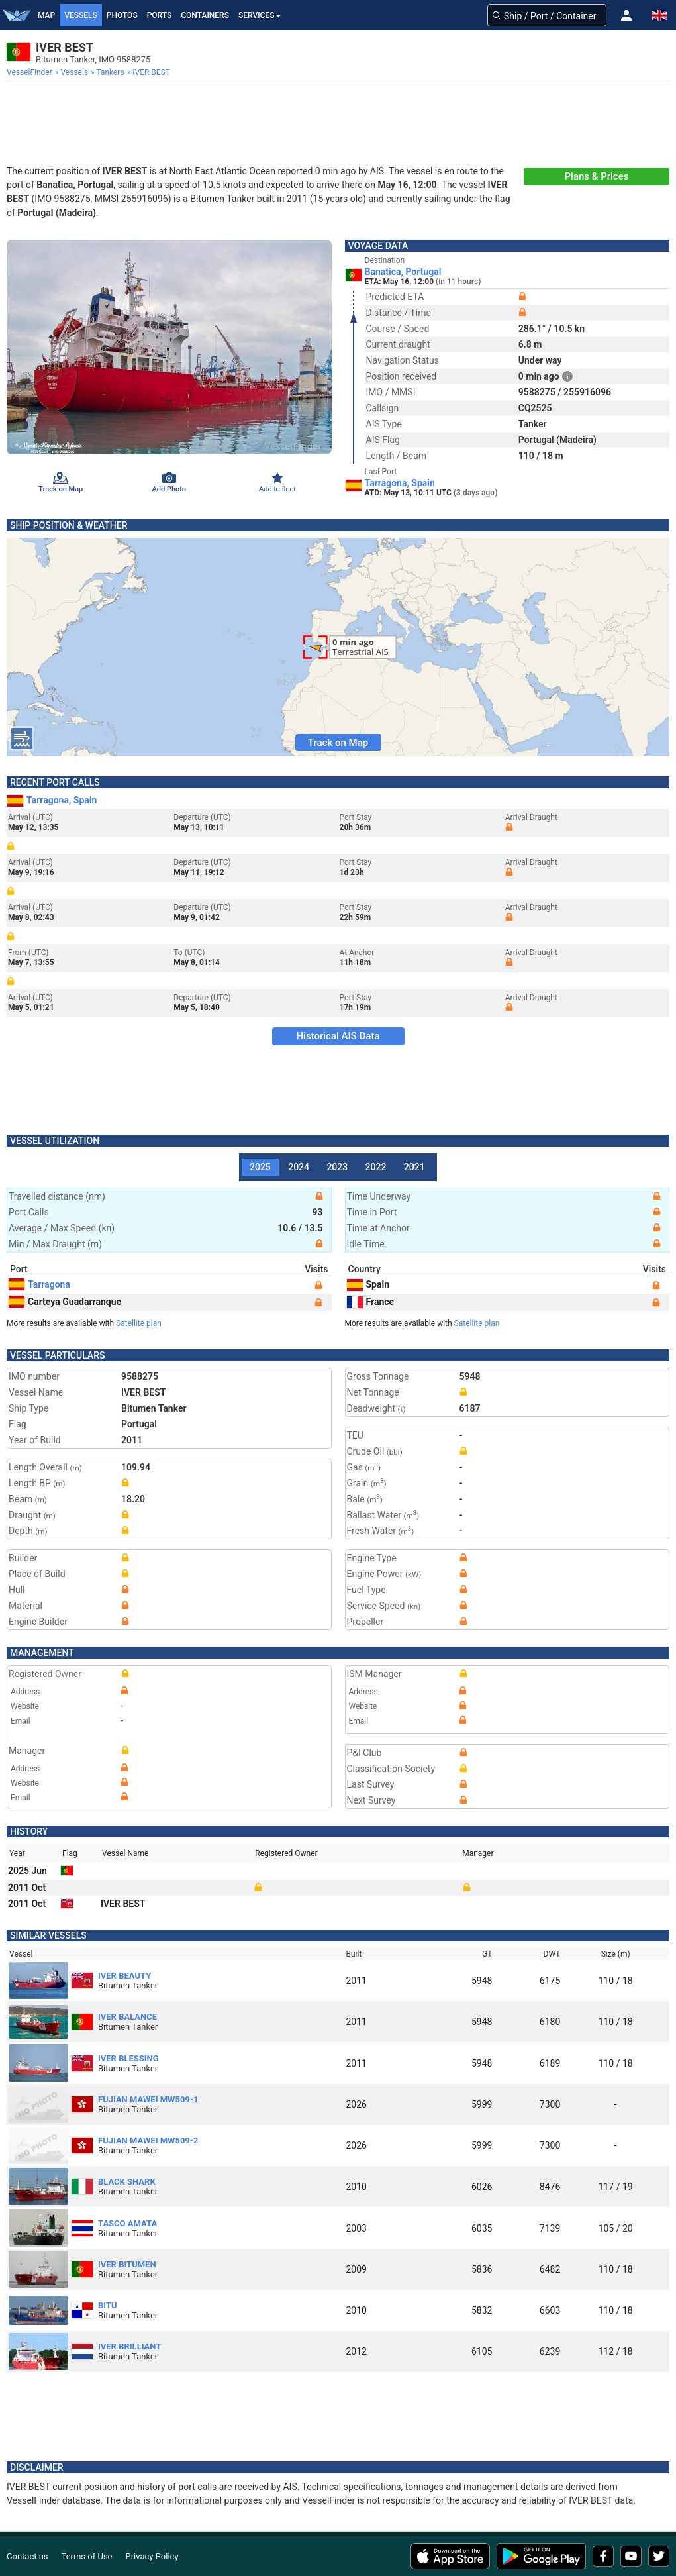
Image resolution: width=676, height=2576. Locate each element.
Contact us (27, 2556)
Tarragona (39, 1284)
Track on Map (338, 742)
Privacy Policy (152, 2556)
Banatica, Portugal (403, 271)
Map (46, 15)
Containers (205, 15)
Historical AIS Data (337, 1036)
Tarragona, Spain (400, 483)
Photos (122, 15)
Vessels (80, 15)
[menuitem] (31, 72)
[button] (626, 15)
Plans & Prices (597, 176)
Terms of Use (87, 2556)
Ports (159, 15)
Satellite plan (139, 1323)
